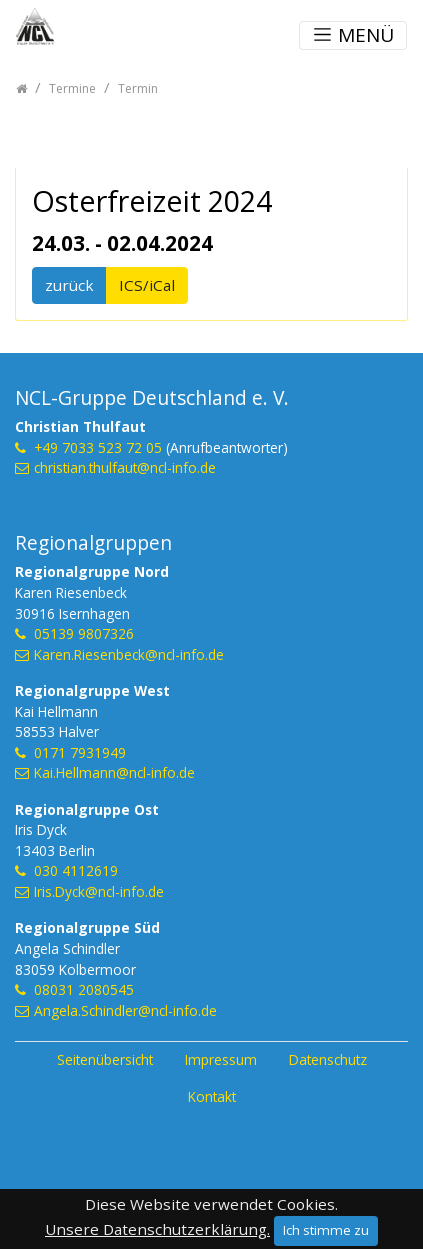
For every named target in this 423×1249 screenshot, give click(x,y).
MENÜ (353, 35)
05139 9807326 (84, 633)
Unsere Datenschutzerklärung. (157, 1229)
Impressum (221, 1059)
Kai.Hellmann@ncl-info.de (114, 772)
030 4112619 (76, 870)
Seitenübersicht (105, 1059)
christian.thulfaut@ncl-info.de (125, 467)
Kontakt (212, 1096)
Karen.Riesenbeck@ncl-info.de (129, 654)
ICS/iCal (147, 285)
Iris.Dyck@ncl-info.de (99, 891)
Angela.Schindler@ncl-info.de (125, 1010)
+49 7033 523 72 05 (98, 447)
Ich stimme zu (326, 1230)
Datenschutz (328, 1059)
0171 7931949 (80, 752)
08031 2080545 (84, 989)
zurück (69, 285)
